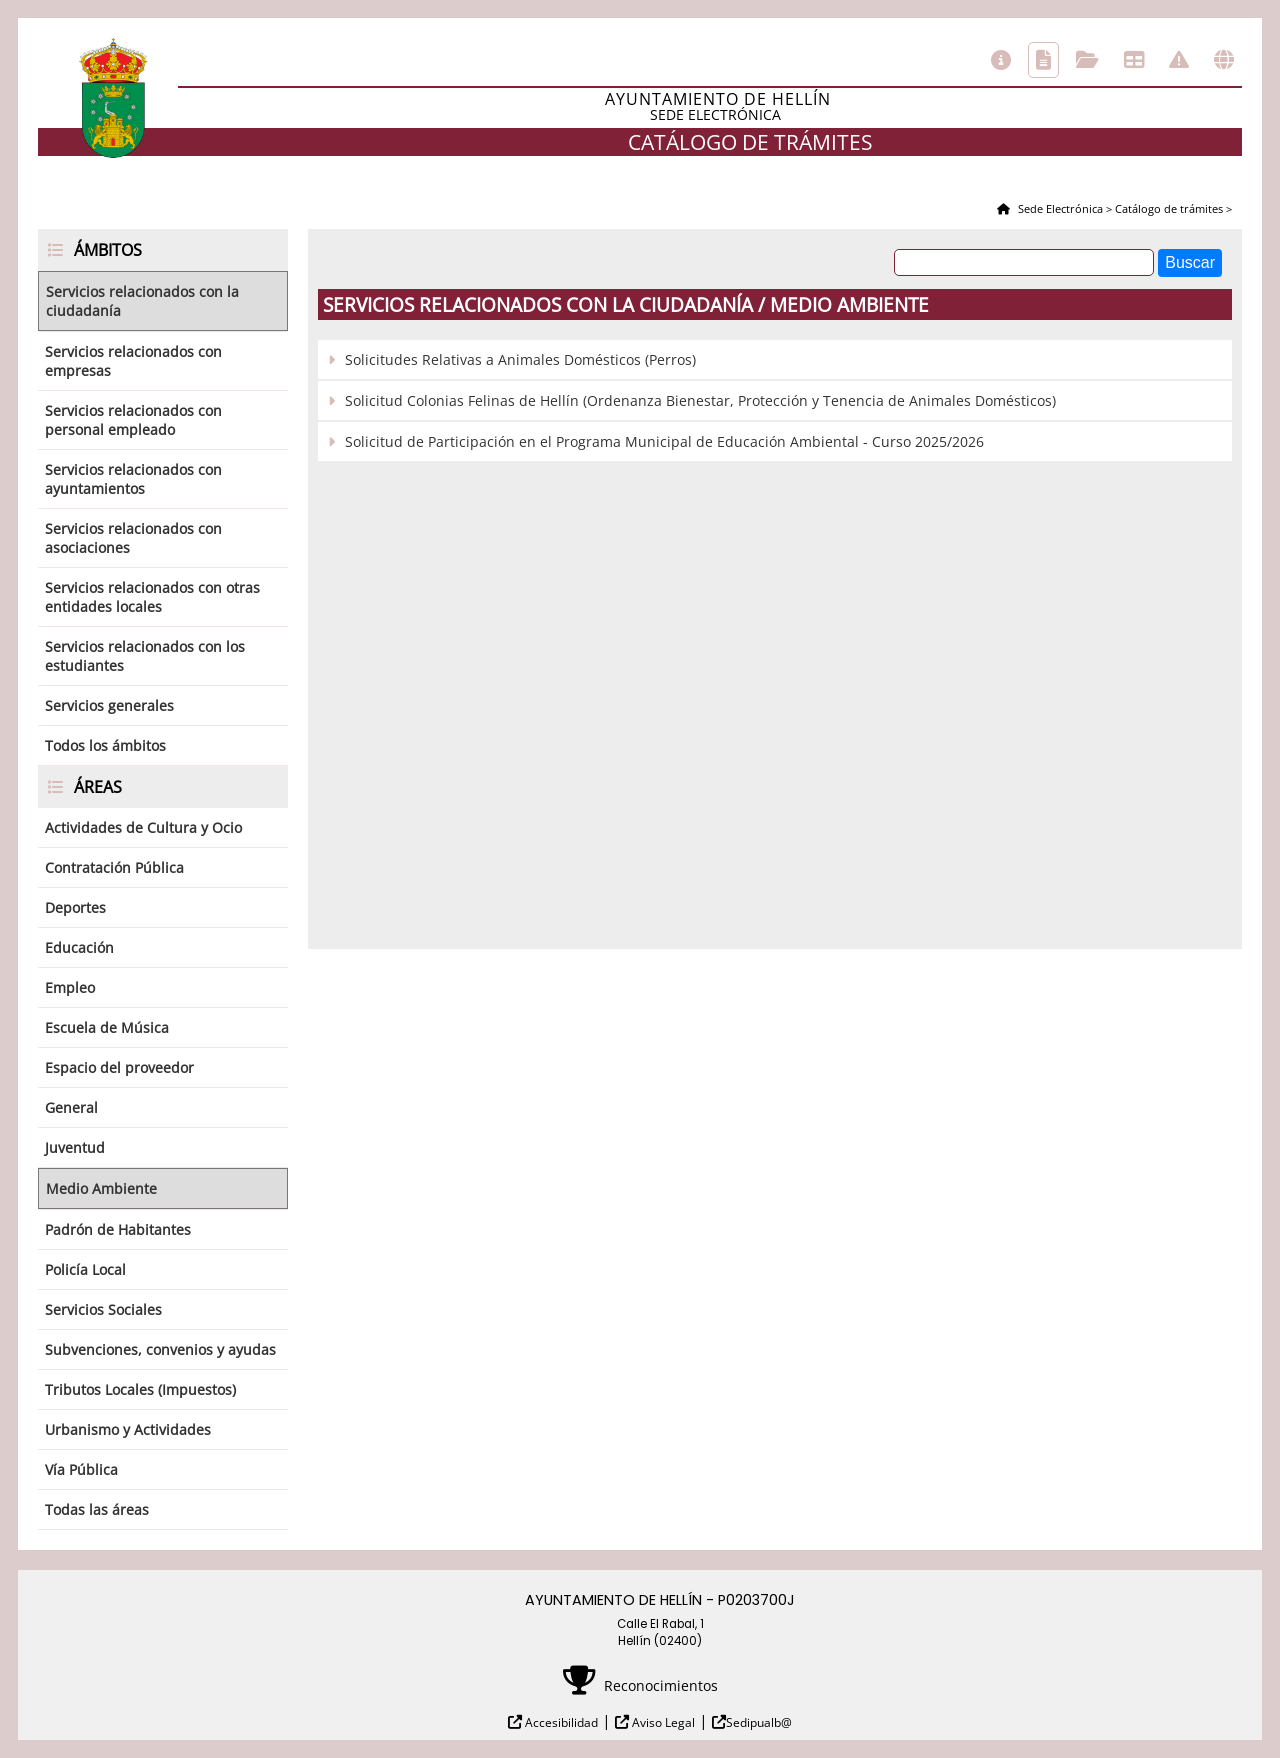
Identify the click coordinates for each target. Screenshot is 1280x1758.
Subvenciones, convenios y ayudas (160, 1349)
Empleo (70, 987)
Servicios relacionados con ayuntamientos (133, 479)
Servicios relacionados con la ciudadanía (142, 301)
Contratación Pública (114, 867)
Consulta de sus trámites (1087, 60)
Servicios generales (109, 705)
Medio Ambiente (101, 1188)
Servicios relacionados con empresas (133, 361)
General (71, 1107)
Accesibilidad (560, 1722)
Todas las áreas (97, 1509)
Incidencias (1179, 60)
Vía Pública (81, 1469)
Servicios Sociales (103, 1309)
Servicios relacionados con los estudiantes (145, 656)
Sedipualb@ (759, 1722)
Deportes (75, 907)
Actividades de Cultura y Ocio (143, 827)
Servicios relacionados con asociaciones (133, 538)
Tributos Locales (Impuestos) (140, 1389)
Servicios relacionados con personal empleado (133, 420)
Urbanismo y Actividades (128, 1429)
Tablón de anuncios (1134, 60)
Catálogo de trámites (1043, 60)
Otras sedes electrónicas (1224, 60)
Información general (1001, 60)
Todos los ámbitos (105, 745)
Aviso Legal (662, 1722)
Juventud (75, 1147)
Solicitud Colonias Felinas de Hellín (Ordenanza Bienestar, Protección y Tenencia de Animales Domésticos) (700, 400)
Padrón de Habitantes (118, 1229)
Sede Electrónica (1059, 208)
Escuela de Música (107, 1027)
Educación (79, 947)
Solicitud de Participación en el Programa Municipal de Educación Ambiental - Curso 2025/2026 (664, 441)
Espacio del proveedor (119, 1067)
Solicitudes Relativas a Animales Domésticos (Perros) (520, 359)
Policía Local (85, 1269)
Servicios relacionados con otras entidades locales (152, 597)
